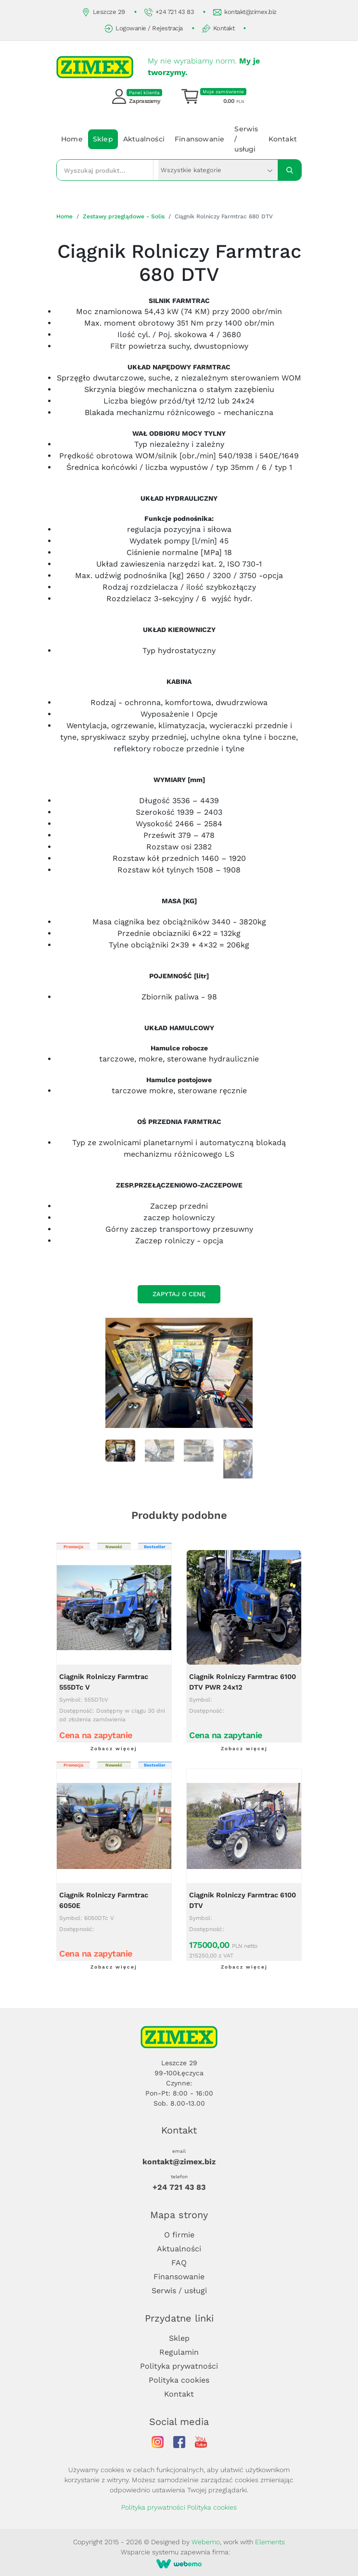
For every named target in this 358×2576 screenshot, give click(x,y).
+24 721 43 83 (169, 12)
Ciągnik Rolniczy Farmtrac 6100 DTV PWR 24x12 (242, 1682)
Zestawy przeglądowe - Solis (124, 216)
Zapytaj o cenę (179, 1294)
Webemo (206, 2542)
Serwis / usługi (246, 139)
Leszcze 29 (103, 12)
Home (72, 139)
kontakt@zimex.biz (245, 12)
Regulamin (179, 2352)
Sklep (103, 139)
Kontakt (218, 29)
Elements (270, 2542)
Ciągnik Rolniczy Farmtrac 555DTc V (103, 1682)
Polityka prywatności (179, 2366)
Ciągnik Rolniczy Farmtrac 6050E (103, 1900)
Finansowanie (199, 139)
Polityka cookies (179, 2380)
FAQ (179, 2262)
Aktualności (144, 139)
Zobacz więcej (113, 1748)
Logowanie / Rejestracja (143, 29)
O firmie (179, 2234)
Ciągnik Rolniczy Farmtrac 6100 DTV (242, 1900)
